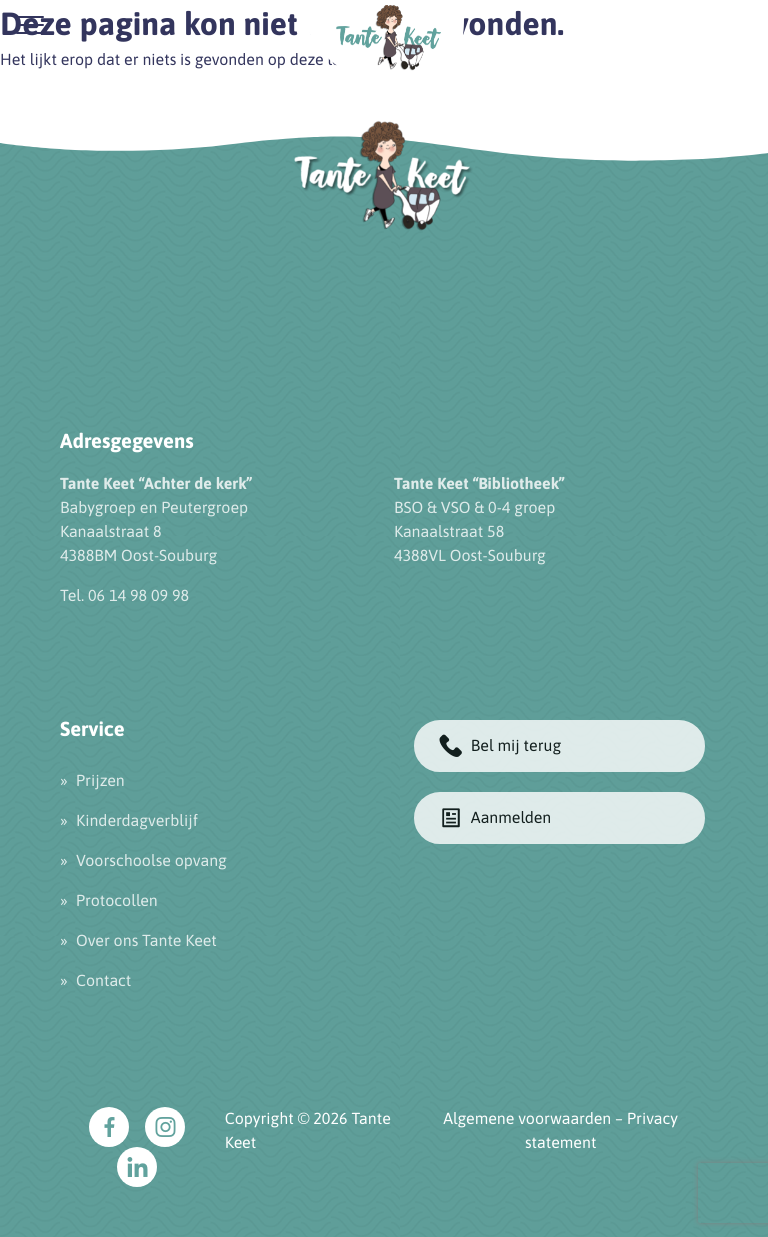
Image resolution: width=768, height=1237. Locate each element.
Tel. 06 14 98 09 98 (124, 596)
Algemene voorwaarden (527, 1119)
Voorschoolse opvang (151, 861)
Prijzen (100, 781)
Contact (103, 981)
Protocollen (117, 901)
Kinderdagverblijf (137, 821)
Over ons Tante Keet (146, 941)
